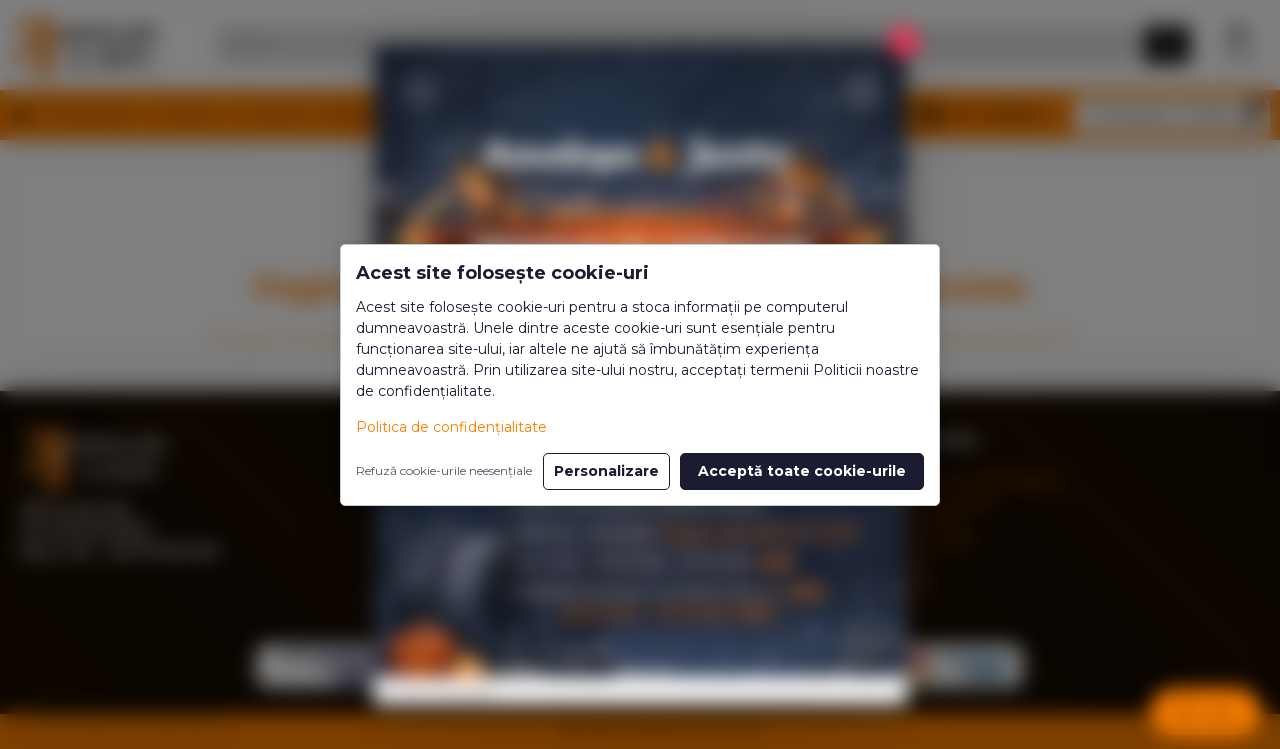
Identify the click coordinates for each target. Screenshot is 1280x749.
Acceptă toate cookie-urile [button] (802, 471)
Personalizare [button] (606, 471)
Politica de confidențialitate (451, 427)
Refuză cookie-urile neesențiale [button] (444, 470)
